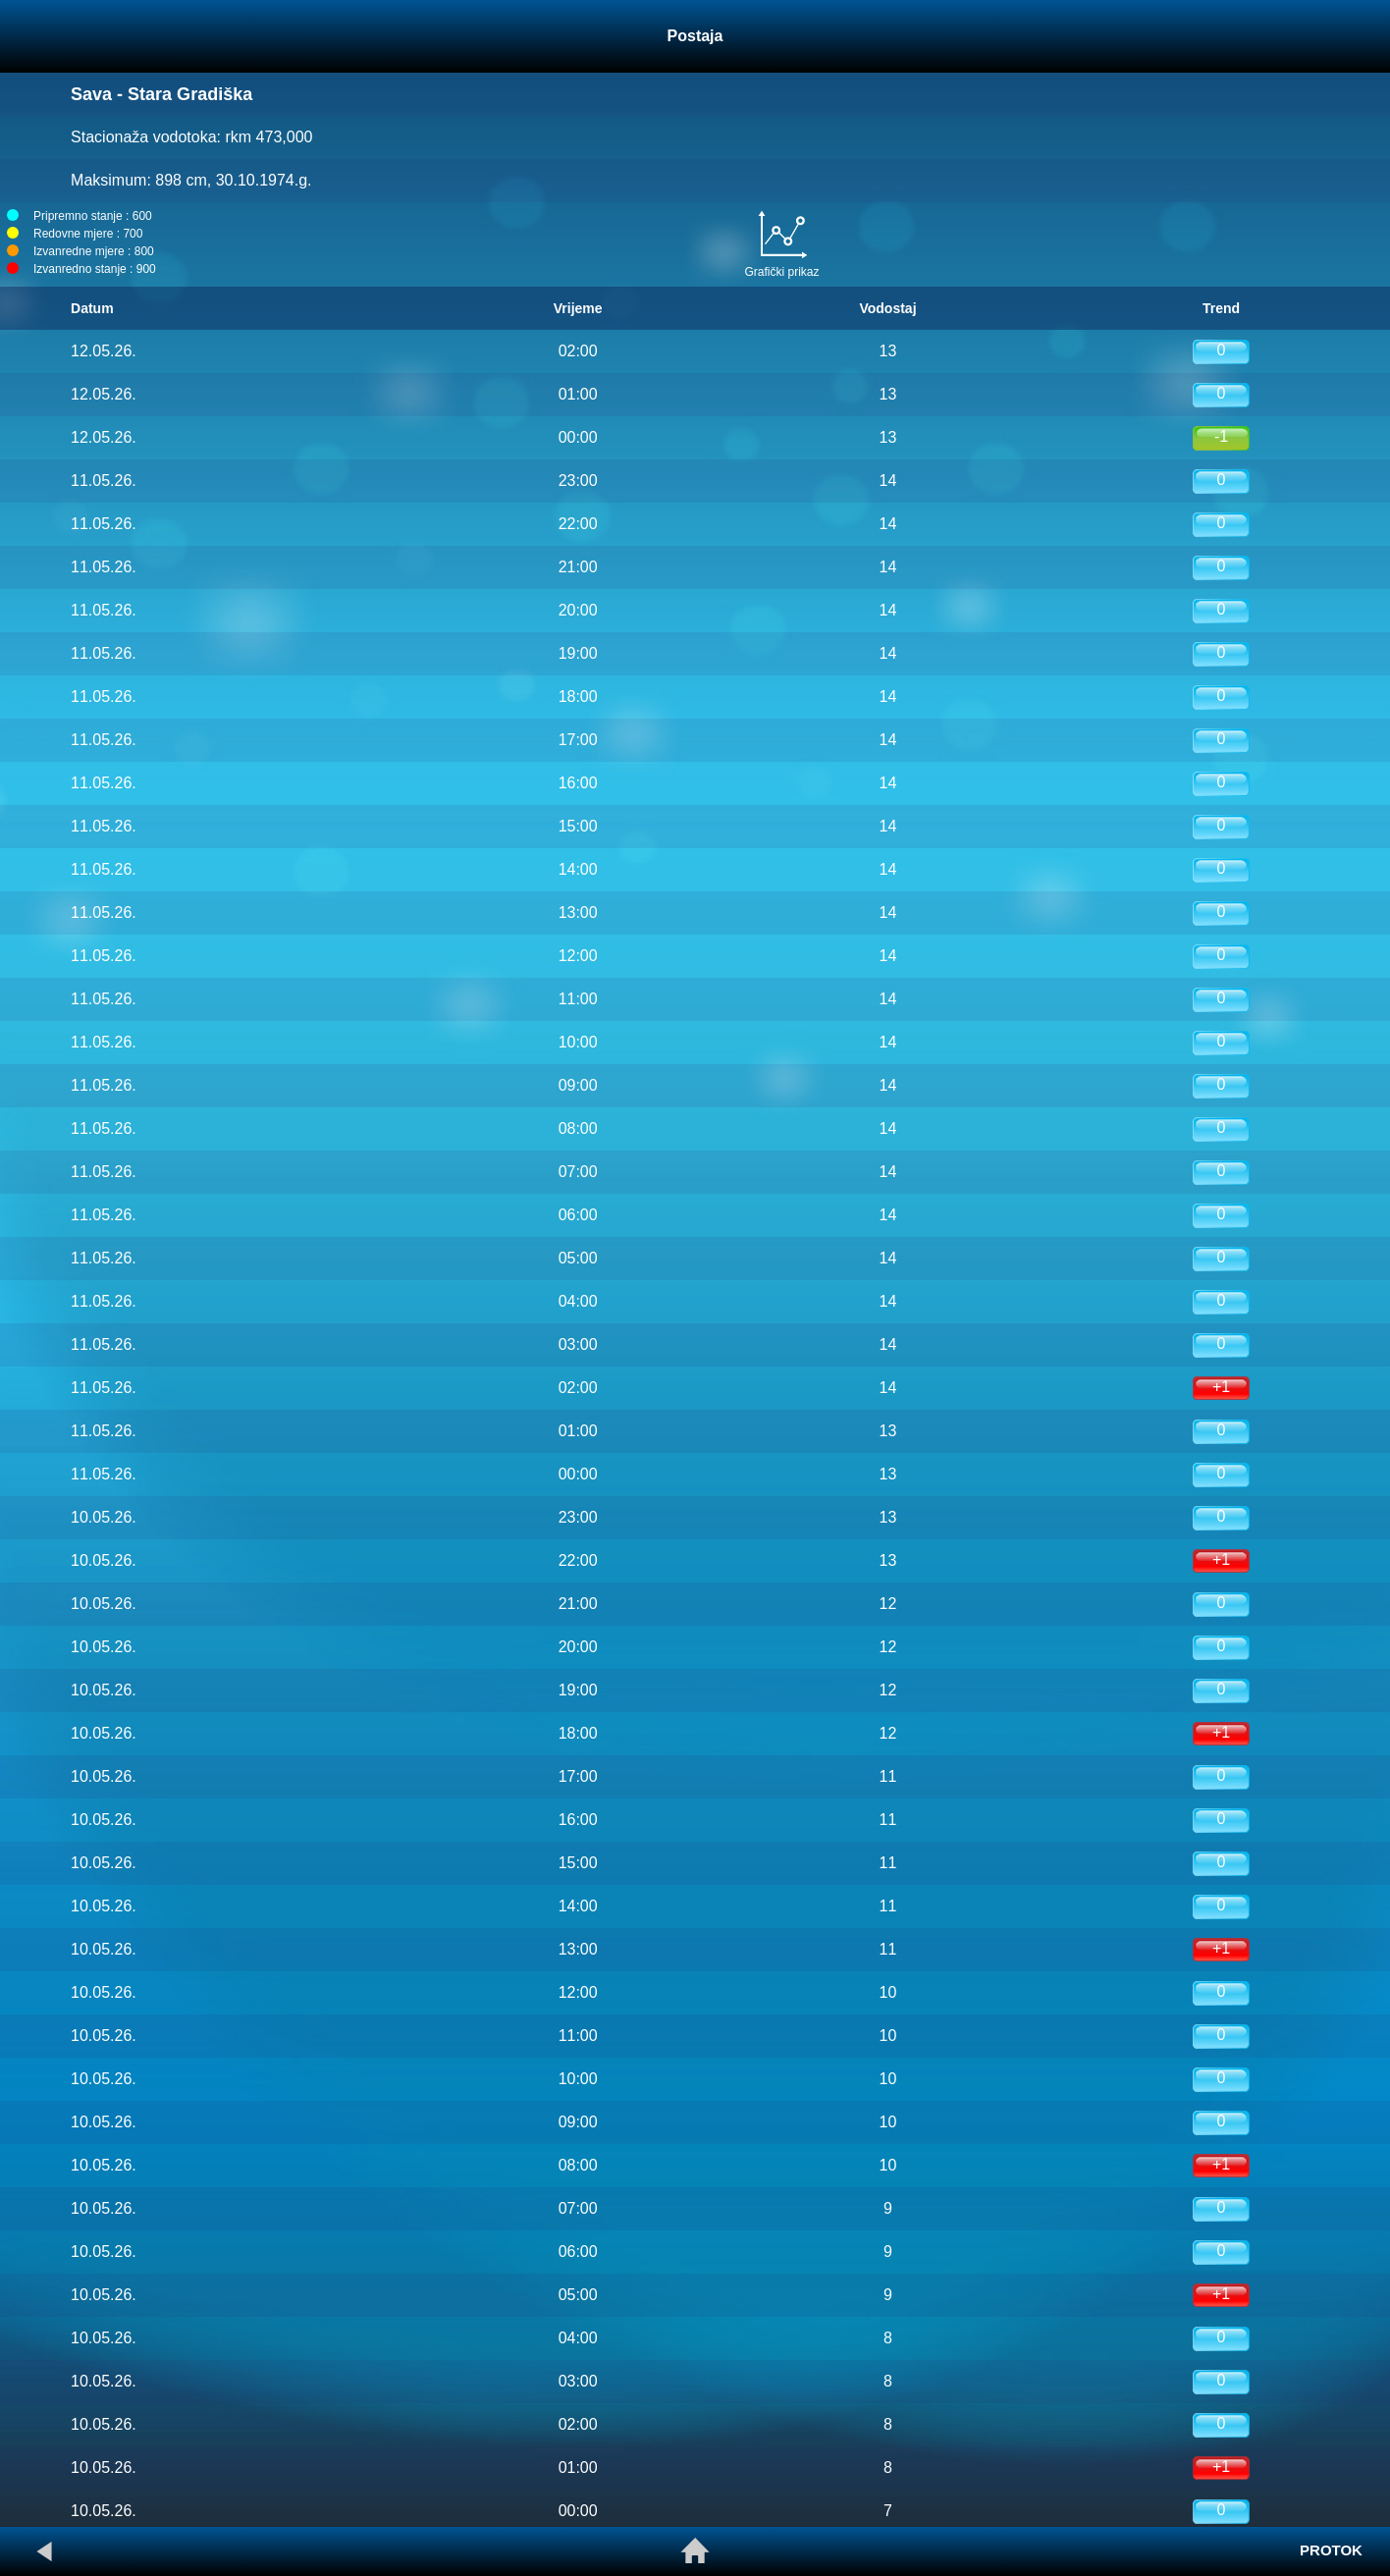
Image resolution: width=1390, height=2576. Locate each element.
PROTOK (1331, 2550)
